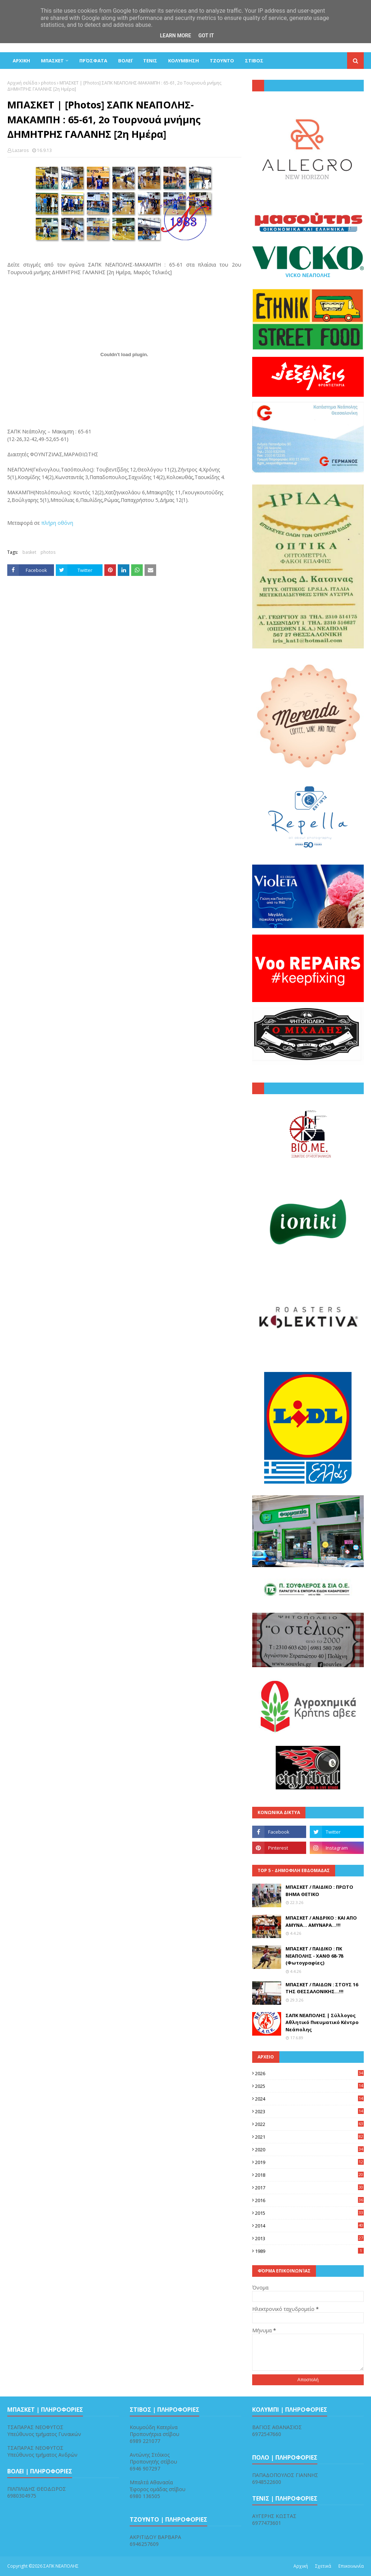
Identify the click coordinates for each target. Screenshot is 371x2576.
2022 (309, 2124)
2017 (309, 2187)
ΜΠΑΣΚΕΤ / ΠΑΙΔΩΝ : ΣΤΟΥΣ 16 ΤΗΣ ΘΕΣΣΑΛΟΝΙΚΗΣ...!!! (321, 1988)
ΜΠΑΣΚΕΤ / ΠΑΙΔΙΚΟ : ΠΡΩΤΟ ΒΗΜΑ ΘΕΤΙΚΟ (319, 1890)
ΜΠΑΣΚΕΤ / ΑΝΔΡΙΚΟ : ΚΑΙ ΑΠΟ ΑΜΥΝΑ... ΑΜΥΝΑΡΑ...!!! (321, 1921)
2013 (309, 2238)
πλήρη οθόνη (57, 522)
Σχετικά (323, 2566)
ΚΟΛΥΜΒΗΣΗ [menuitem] (183, 60)
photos (48, 83)
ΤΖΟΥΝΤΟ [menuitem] (222, 60)
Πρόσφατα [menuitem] (93, 60)
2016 (309, 2200)
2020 (309, 2149)
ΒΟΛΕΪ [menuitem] (125, 60)
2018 (309, 2175)
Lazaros (20, 150)
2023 (309, 2111)
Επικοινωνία (351, 2566)
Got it (206, 35)
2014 (309, 2225)
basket (29, 552)
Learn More (175, 35)
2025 (309, 2086)
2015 (309, 2213)
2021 (309, 2137)
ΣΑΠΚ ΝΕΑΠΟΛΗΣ (61, 2566)
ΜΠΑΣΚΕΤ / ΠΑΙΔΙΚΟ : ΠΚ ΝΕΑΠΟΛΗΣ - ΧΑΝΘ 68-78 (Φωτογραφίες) (314, 1955)
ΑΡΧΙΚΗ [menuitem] (21, 60)
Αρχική (300, 2566)
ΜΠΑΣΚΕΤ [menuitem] (52, 60)
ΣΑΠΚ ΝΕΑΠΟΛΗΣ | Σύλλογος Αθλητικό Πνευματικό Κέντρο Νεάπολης (322, 2022)
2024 (309, 2098)
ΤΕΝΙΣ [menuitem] (150, 60)
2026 (309, 2073)
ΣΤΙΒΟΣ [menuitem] (254, 60)
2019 (309, 2162)
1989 (309, 2251)
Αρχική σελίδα (22, 83)
